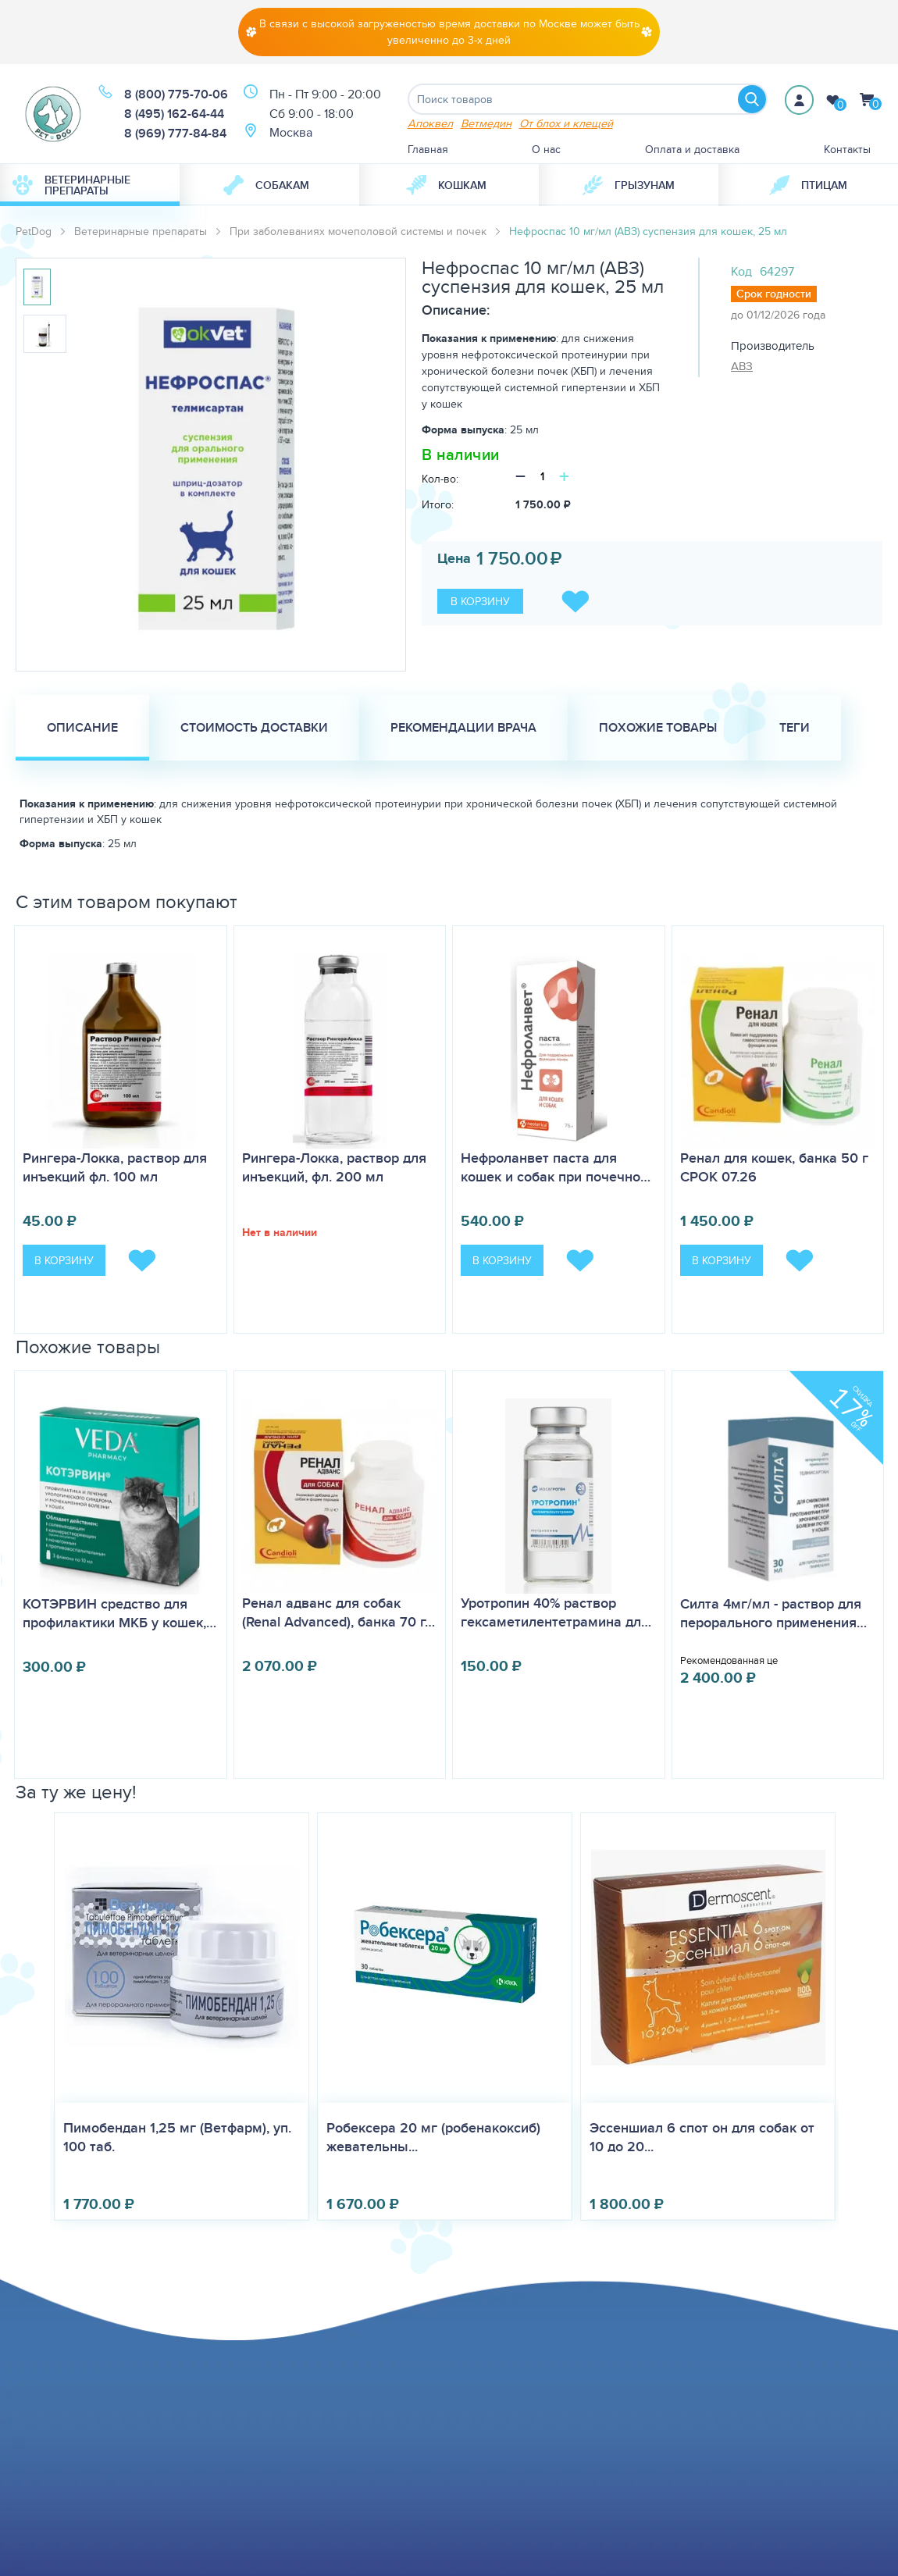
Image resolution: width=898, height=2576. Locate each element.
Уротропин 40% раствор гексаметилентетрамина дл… (556, 1612)
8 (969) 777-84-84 (175, 133)
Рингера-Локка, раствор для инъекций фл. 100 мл (115, 1167)
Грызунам (629, 185)
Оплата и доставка (692, 149)
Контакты (847, 149)
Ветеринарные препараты (71, 185)
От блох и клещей (566, 123)
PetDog (34, 231)
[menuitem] (90, 185)
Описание (82, 727)
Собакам (266, 185)
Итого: (438, 504)
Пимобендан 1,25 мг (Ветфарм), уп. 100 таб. (177, 2137)
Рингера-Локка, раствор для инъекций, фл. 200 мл (334, 1167)
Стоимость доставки (254, 727)
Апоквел (430, 123)
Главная (428, 149)
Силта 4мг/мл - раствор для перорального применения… (773, 1613)
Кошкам (446, 185)
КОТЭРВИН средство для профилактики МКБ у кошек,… (119, 1613)
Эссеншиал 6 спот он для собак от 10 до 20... (702, 2137)
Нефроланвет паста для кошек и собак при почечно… (555, 1167)
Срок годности (773, 293)
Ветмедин (486, 123)
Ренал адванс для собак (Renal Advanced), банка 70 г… (338, 1612)
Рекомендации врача (463, 727)
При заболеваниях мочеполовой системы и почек (358, 231)
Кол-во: (440, 478)
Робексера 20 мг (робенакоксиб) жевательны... (433, 2137)
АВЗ (742, 366)
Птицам (808, 185)
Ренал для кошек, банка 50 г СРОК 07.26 (774, 1167)
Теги (794, 727)
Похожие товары (658, 727)
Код (741, 271)
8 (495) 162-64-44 (174, 114)
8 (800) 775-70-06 (176, 94)
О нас (546, 149)
